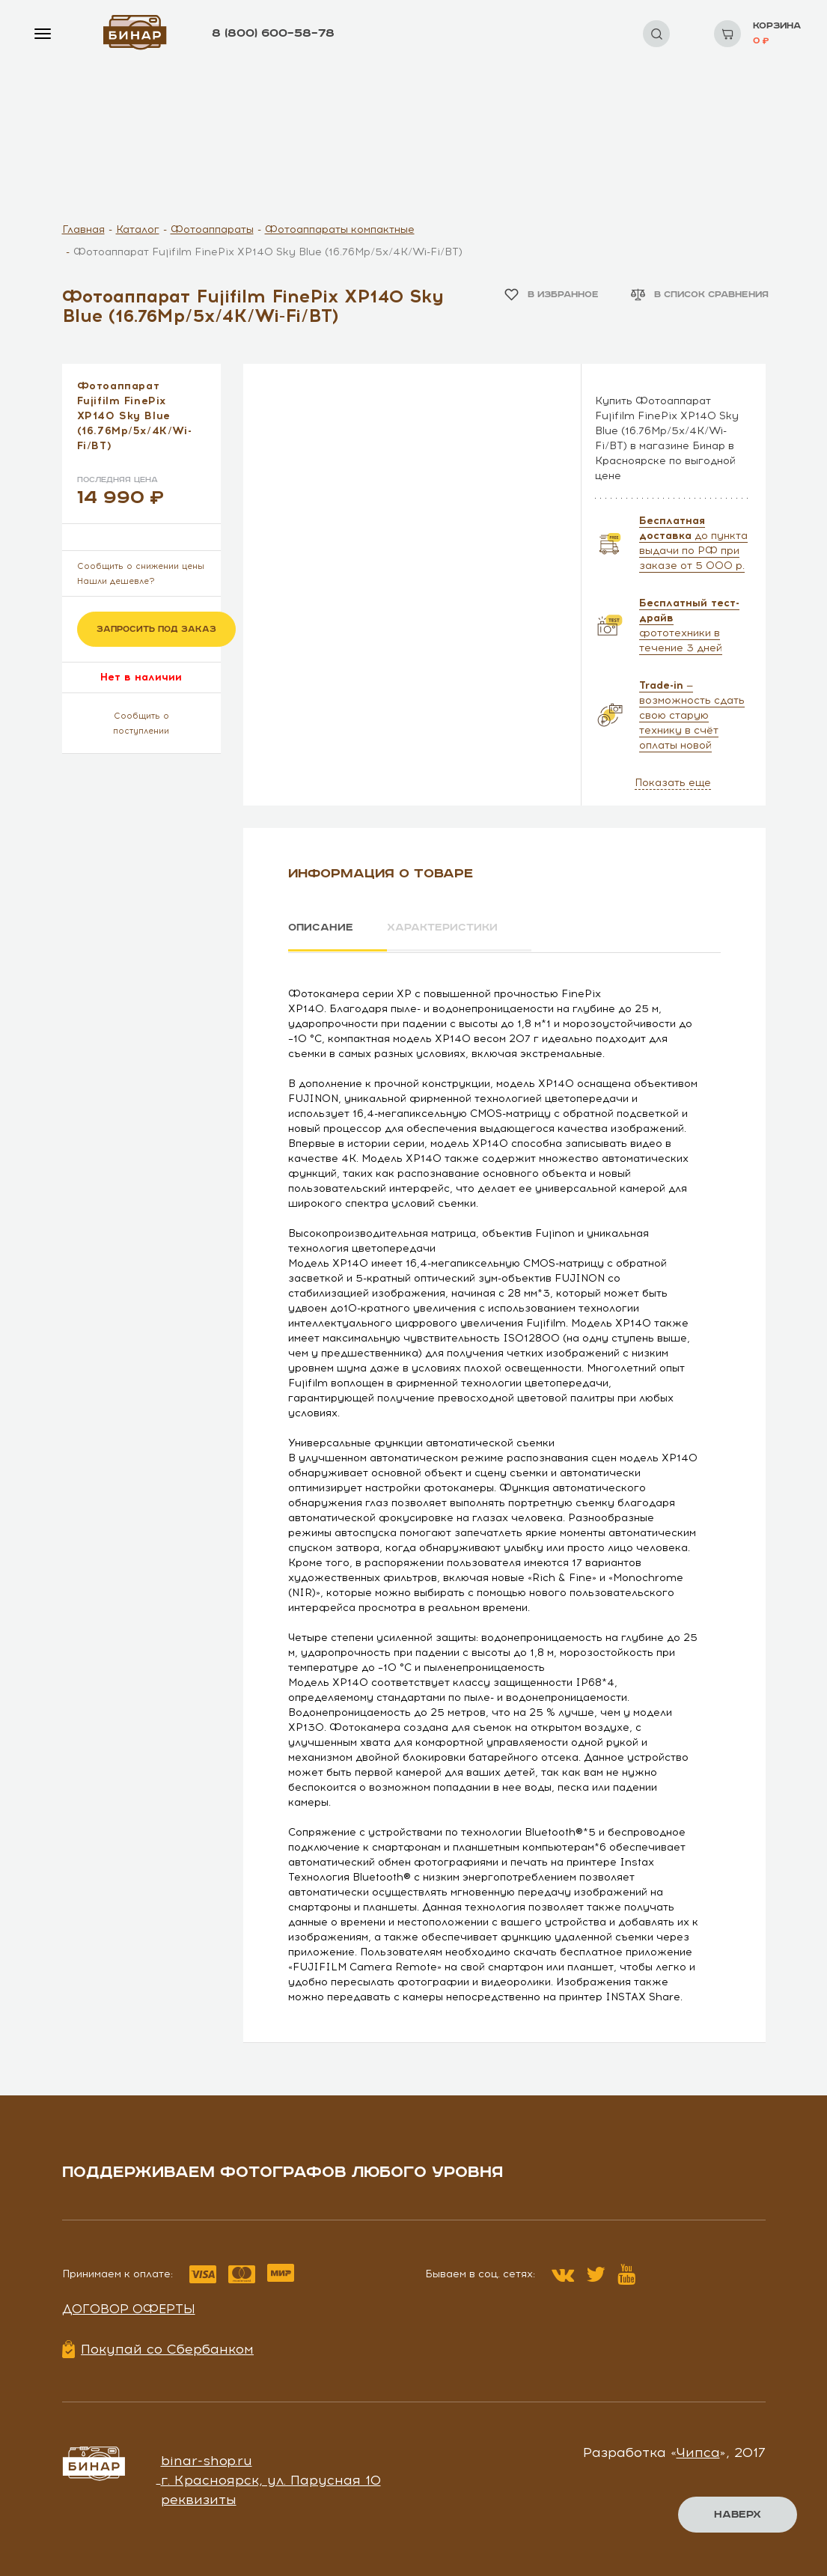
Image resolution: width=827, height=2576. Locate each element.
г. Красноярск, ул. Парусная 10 (271, 2479)
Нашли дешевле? (116, 581)
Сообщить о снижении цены (140, 566)
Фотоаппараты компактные (340, 229)
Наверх (737, 2515)
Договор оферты (128, 2308)
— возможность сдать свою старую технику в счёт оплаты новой (692, 715)
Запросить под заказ (156, 629)
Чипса (698, 2451)
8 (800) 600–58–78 (273, 33)
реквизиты (198, 2499)
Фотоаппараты (212, 229)
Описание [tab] (320, 928)
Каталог (137, 229)
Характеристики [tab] (443, 928)
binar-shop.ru (206, 2460)
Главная (83, 229)
